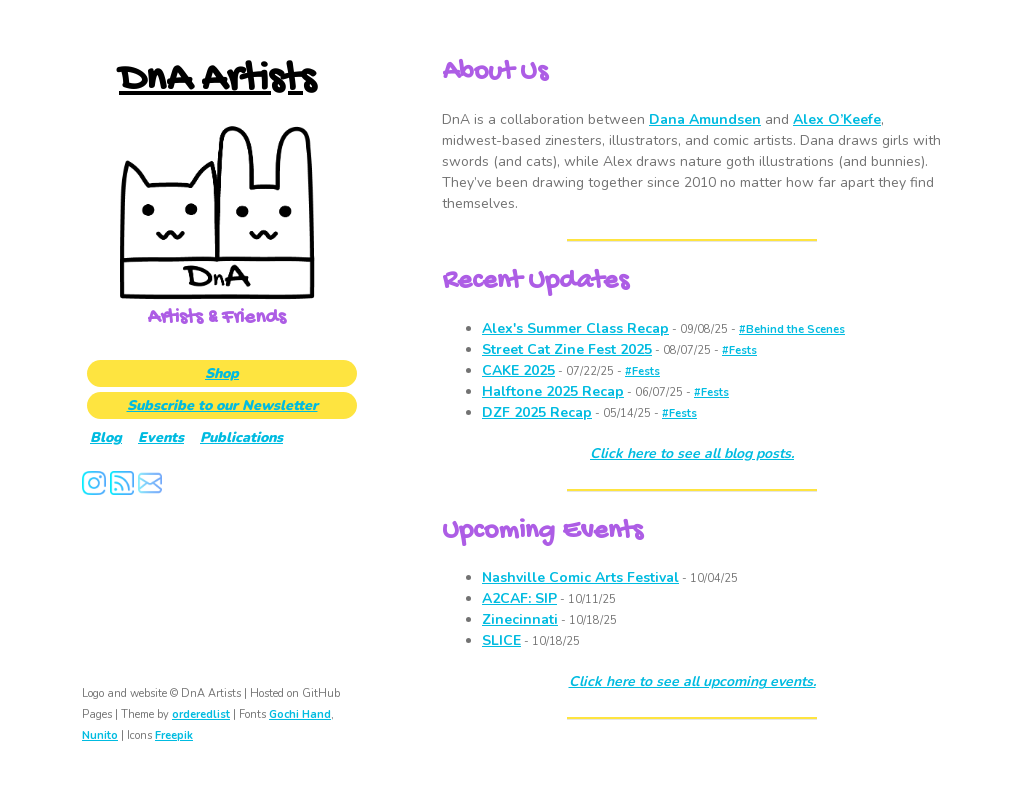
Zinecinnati (520, 619)
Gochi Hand (300, 714)
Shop (222, 373)
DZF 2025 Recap (537, 412)
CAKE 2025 (518, 370)
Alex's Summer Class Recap (575, 328)
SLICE (501, 640)
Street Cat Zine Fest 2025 (567, 349)
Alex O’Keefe (837, 119)
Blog (106, 437)
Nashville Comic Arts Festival (580, 577)
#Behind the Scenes (792, 329)
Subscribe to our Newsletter (222, 405)
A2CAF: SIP (519, 598)
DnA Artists (217, 80)
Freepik (174, 735)
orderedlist (201, 714)
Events (161, 437)
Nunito (100, 735)
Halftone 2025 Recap (553, 391)
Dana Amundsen (705, 119)
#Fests (739, 350)
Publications (241, 437)
